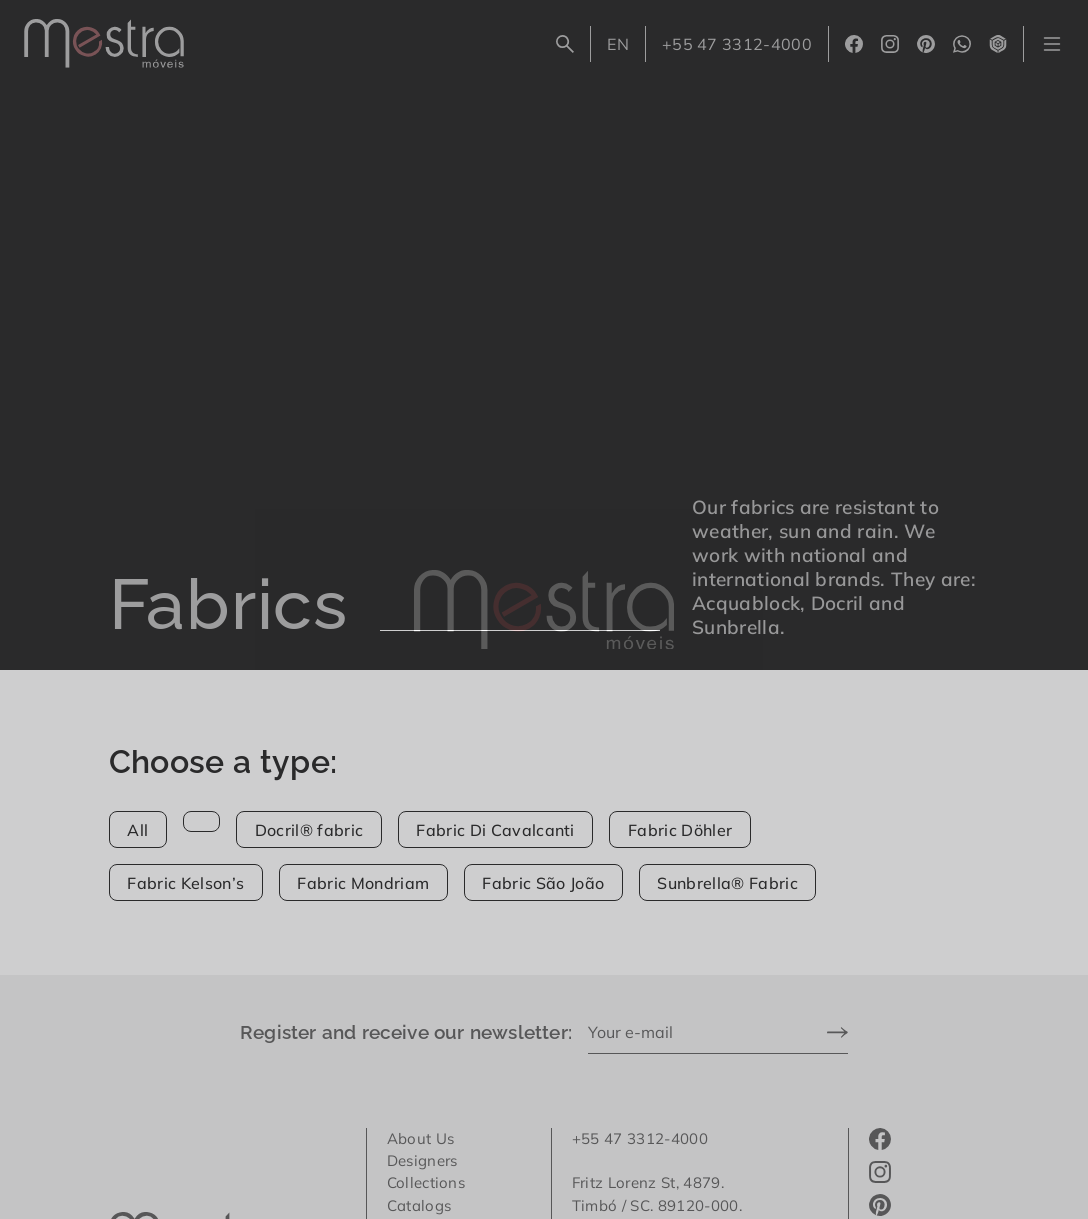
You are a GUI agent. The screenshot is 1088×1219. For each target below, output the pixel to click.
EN (625, 48)
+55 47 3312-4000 (737, 44)
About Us (421, 1138)
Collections (426, 1182)
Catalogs (419, 1205)
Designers (422, 1160)
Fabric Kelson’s (185, 883)
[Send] (837, 1033)
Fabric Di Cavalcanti (495, 830)
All (137, 830)
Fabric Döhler (680, 830)
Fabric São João (543, 883)
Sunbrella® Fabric (727, 883)
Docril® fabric (309, 830)
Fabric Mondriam (363, 883)
